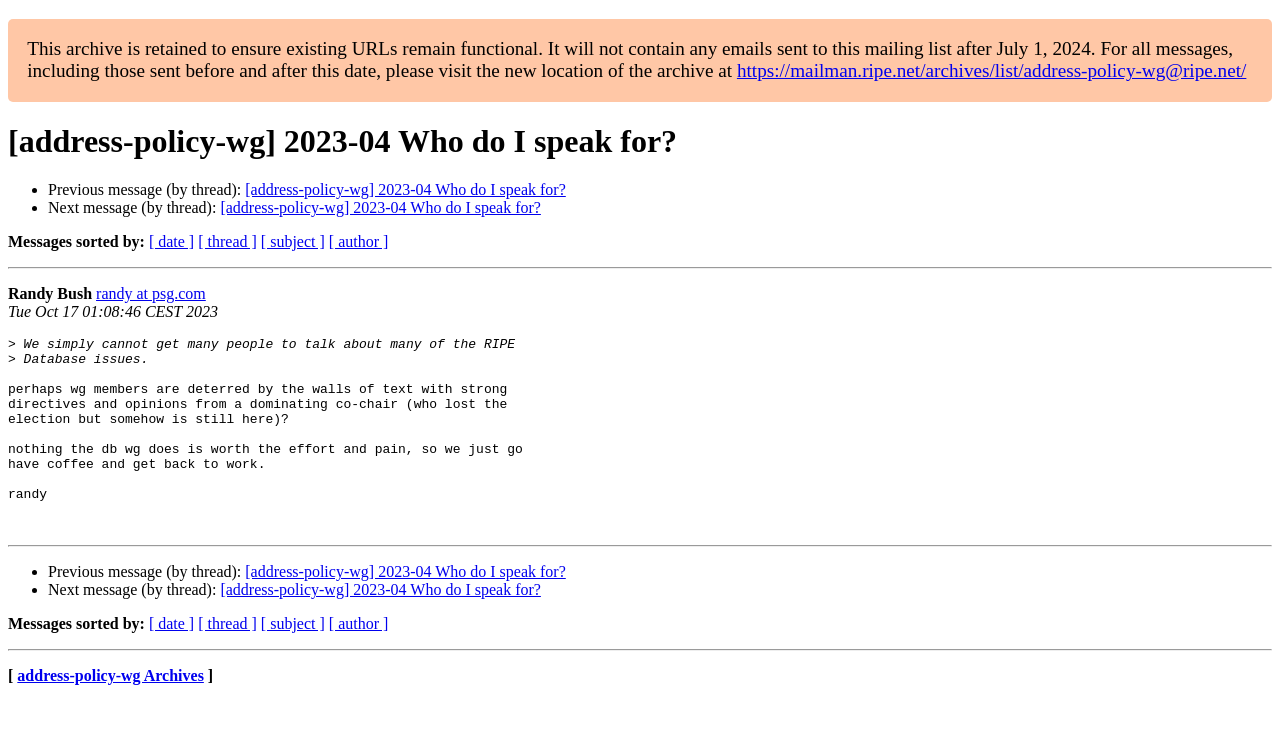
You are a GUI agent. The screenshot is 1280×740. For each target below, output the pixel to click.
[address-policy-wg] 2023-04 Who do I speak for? (405, 189)
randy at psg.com (151, 293)
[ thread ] (227, 241)
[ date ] (171, 241)
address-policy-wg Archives (110, 714)
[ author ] (359, 241)
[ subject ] (293, 241)
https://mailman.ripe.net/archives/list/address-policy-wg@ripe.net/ (992, 70)
